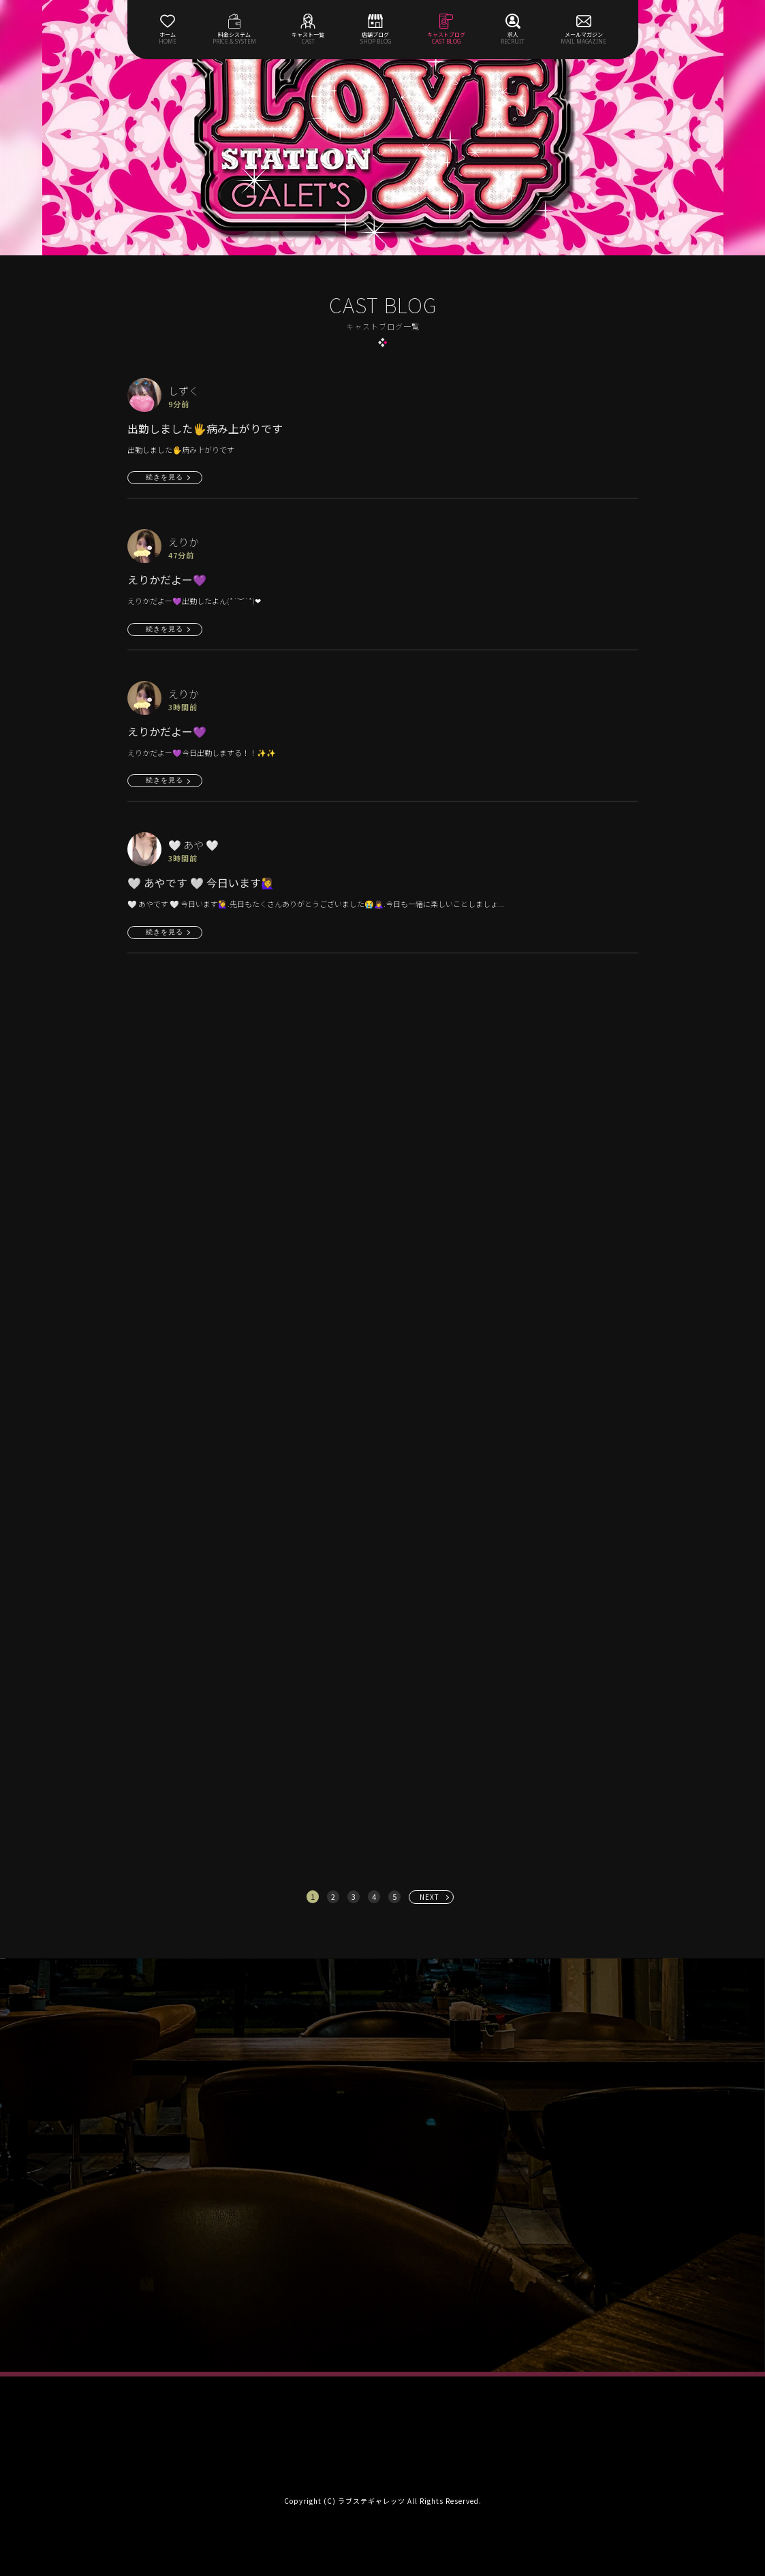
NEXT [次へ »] (429, 1897)
